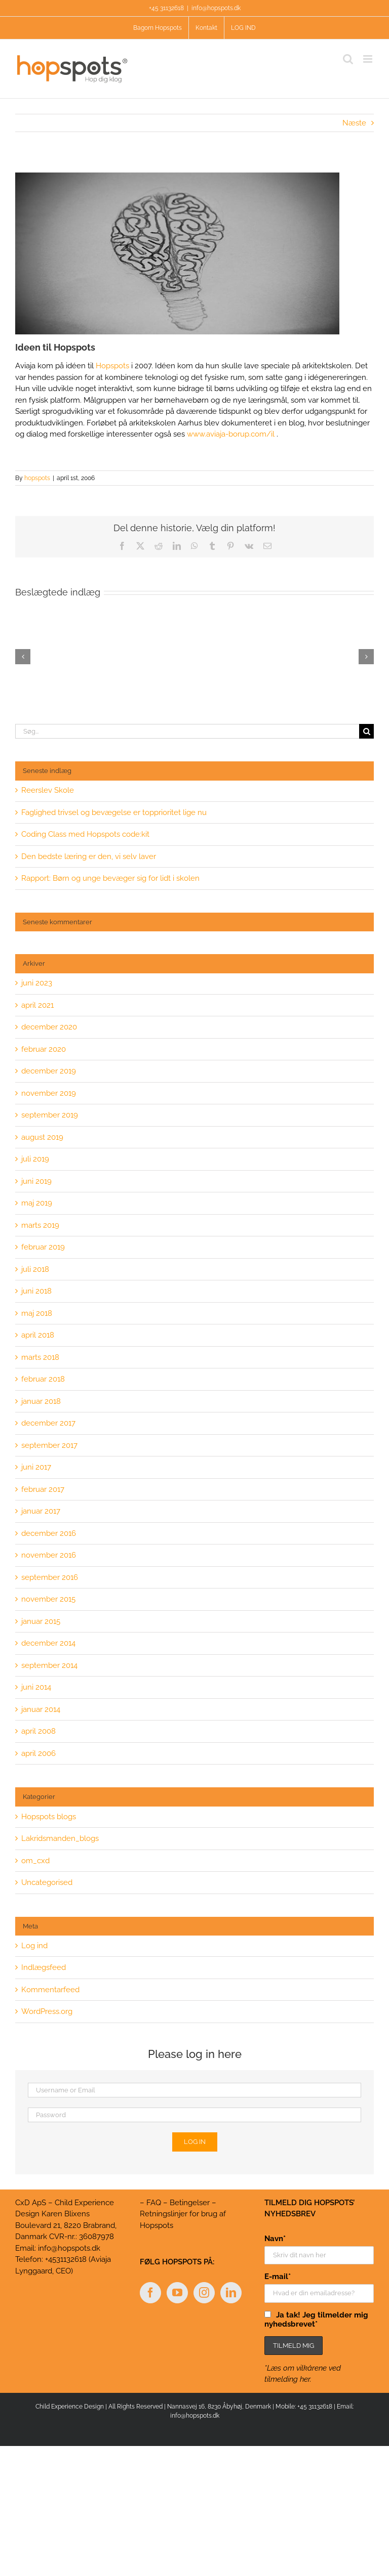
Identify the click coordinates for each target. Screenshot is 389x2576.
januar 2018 (41, 1401)
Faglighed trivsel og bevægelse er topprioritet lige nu (114, 812)
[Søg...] (187, 731)
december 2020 (49, 1027)
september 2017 (49, 1445)
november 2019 (48, 1093)
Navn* (275, 2238)
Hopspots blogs (48, 1816)
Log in (195, 2141)
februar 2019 (43, 1247)
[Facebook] (150, 2292)
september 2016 (49, 1577)
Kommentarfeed (50, 1989)
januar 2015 (40, 1621)
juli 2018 (35, 1269)
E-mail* (277, 2276)
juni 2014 (36, 1687)
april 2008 (38, 1731)
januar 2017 (40, 1511)
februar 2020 (43, 1049)
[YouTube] (177, 2292)
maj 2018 (36, 1313)
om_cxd (35, 1860)
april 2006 (38, 1753)
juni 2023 (36, 983)
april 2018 (37, 1335)
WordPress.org (46, 2011)
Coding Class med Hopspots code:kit (85, 834)
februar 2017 (42, 1489)
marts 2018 (40, 1357)
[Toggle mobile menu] (368, 59)
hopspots (37, 478)
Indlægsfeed (43, 1967)
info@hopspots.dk (216, 8)
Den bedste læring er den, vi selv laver (88, 856)
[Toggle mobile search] (348, 59)
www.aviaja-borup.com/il (231, 434)
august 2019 (42, 1137)
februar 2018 (43, 1379)
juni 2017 (36, 1467)
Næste (354, 122)
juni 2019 (36, 1181)
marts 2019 (40, 1225)
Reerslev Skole (47, 790)
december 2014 (48, 1643)
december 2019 (48, 1071)
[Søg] (366, 731)
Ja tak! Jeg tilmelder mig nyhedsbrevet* (316, 2319)
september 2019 (49, 1115)
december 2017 (48, 1423)
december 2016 (48, 1533)
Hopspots (112, 365)
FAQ (153, 2202)
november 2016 (48, 1555)
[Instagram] (204, 2292)
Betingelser (190, 2202)
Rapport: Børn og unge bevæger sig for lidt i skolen (110, 878)
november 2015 (48, 1599)
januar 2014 (40, 1709)
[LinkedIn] (231, 2292)
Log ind (34, 1945)
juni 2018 (36, 1291)
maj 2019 (36, 1203)
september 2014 (49, 1665)
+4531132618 (66, 2259)
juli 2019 (35, 1159)
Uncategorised (46, 1882)
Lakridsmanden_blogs (60, 1838)
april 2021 (37, 1005)
